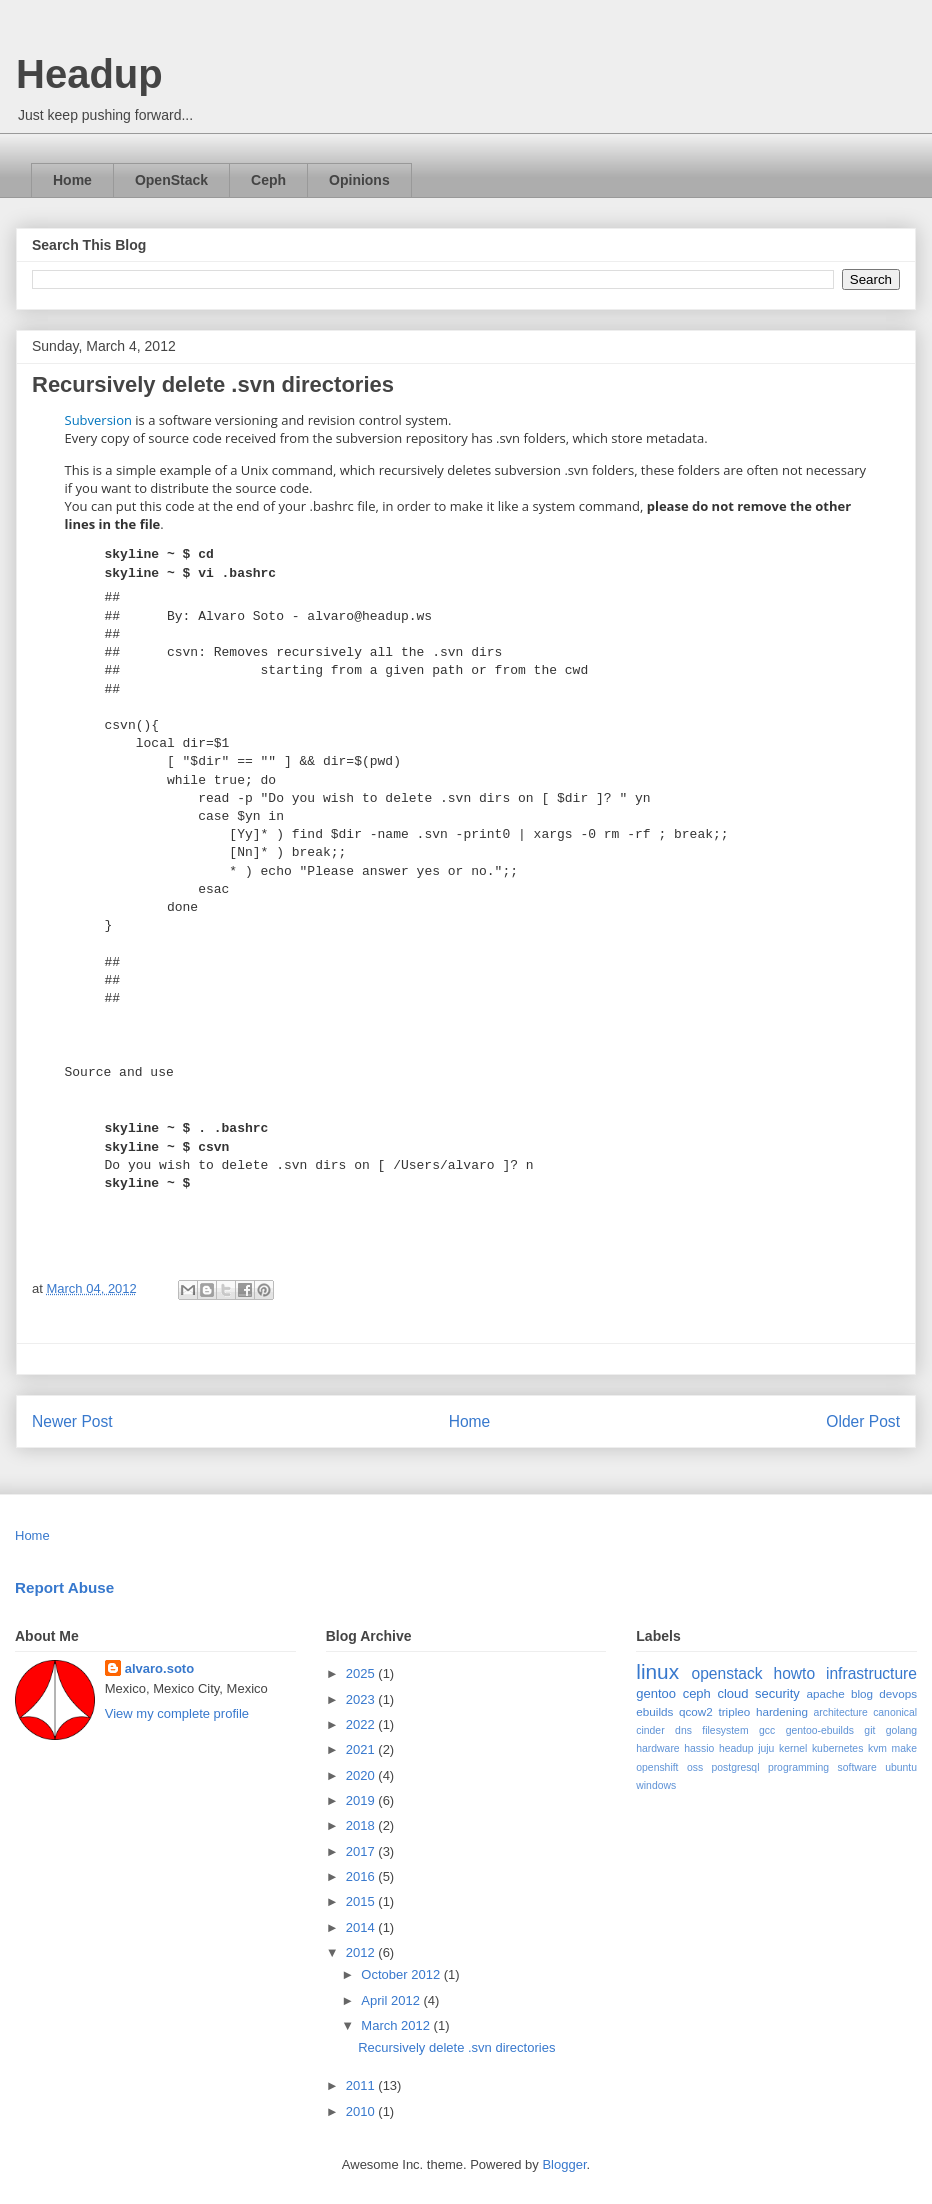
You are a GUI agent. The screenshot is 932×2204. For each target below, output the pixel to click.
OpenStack (171, 180)
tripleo (734, 1711)
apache (825, 1693)
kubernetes (837, 1748)
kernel (793, 1748)
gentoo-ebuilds (820, 1730)
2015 (362, 1901)
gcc (767, 1730)
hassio (699, 1748)
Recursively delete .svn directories (456, 2047)
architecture (841, 1712)
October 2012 (402, 1974)
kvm (877, 1748)
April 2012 (392, 2000)
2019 (362, 1800)
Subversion (98, 420)
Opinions (359, 180)
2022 (362, 1724)
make (904, 1748)
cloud (732, 1693)
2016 (362, 1876)
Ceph (268, 180)
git (869, 1730)
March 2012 (397, 2025)
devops (898, 1693)
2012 (362, 1952)
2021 (362, 1749)
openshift (657, 1767)
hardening (782, 1711)
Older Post (863, 1421)
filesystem (725, 1730)
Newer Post (72, 1421)
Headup (89, 74)
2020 (362, 1775)
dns (683, 1730)
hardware (657, 1748)
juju (766, 1748)
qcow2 (696, 1711)
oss (695, 1767)
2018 (362, 1825)
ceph (697, 1693)
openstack (726, 1673)
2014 (362, 1927)
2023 (362, 1699)
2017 (362, 1851)
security (777, 1693)
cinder (650, 1730)
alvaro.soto (159, 1668)
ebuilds (654, 1711)
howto (794, 1673)
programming (798, 1767)
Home (72, 180)
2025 (362, 1673)
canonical (895, 1712)
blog (862, 1693)
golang (901, 1730)
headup (736, 1748)
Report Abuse (64, 1587)
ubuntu (901, 1767)
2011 (362, 2085)
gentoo (656, 1693)
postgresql (736, 1767)
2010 (362, 2111)
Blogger (564, 2164)
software (857, 1767)
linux (657, 1671)
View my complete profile (177, 1713)
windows (656, 1785)
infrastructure (871, 1673)
